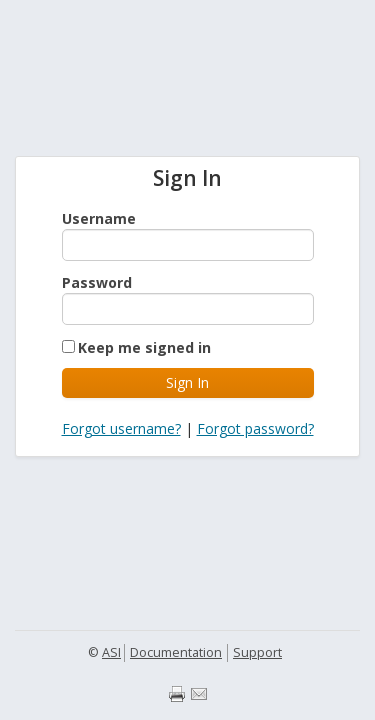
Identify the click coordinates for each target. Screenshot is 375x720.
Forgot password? (255, 428)
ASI (111, 652)
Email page (199, 694)
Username (99, 218)
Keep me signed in (144, 347)
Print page (177, 694)
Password (97, 282)
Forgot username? (121, 428)
